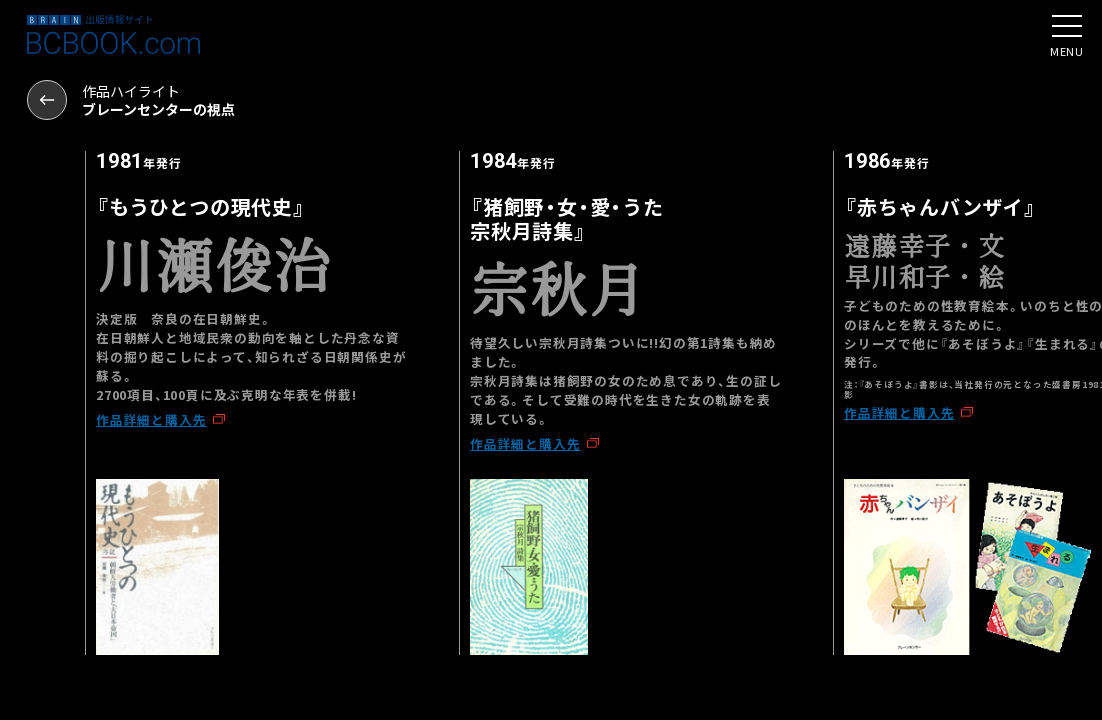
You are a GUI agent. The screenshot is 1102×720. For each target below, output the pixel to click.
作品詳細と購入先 (151, 419)
